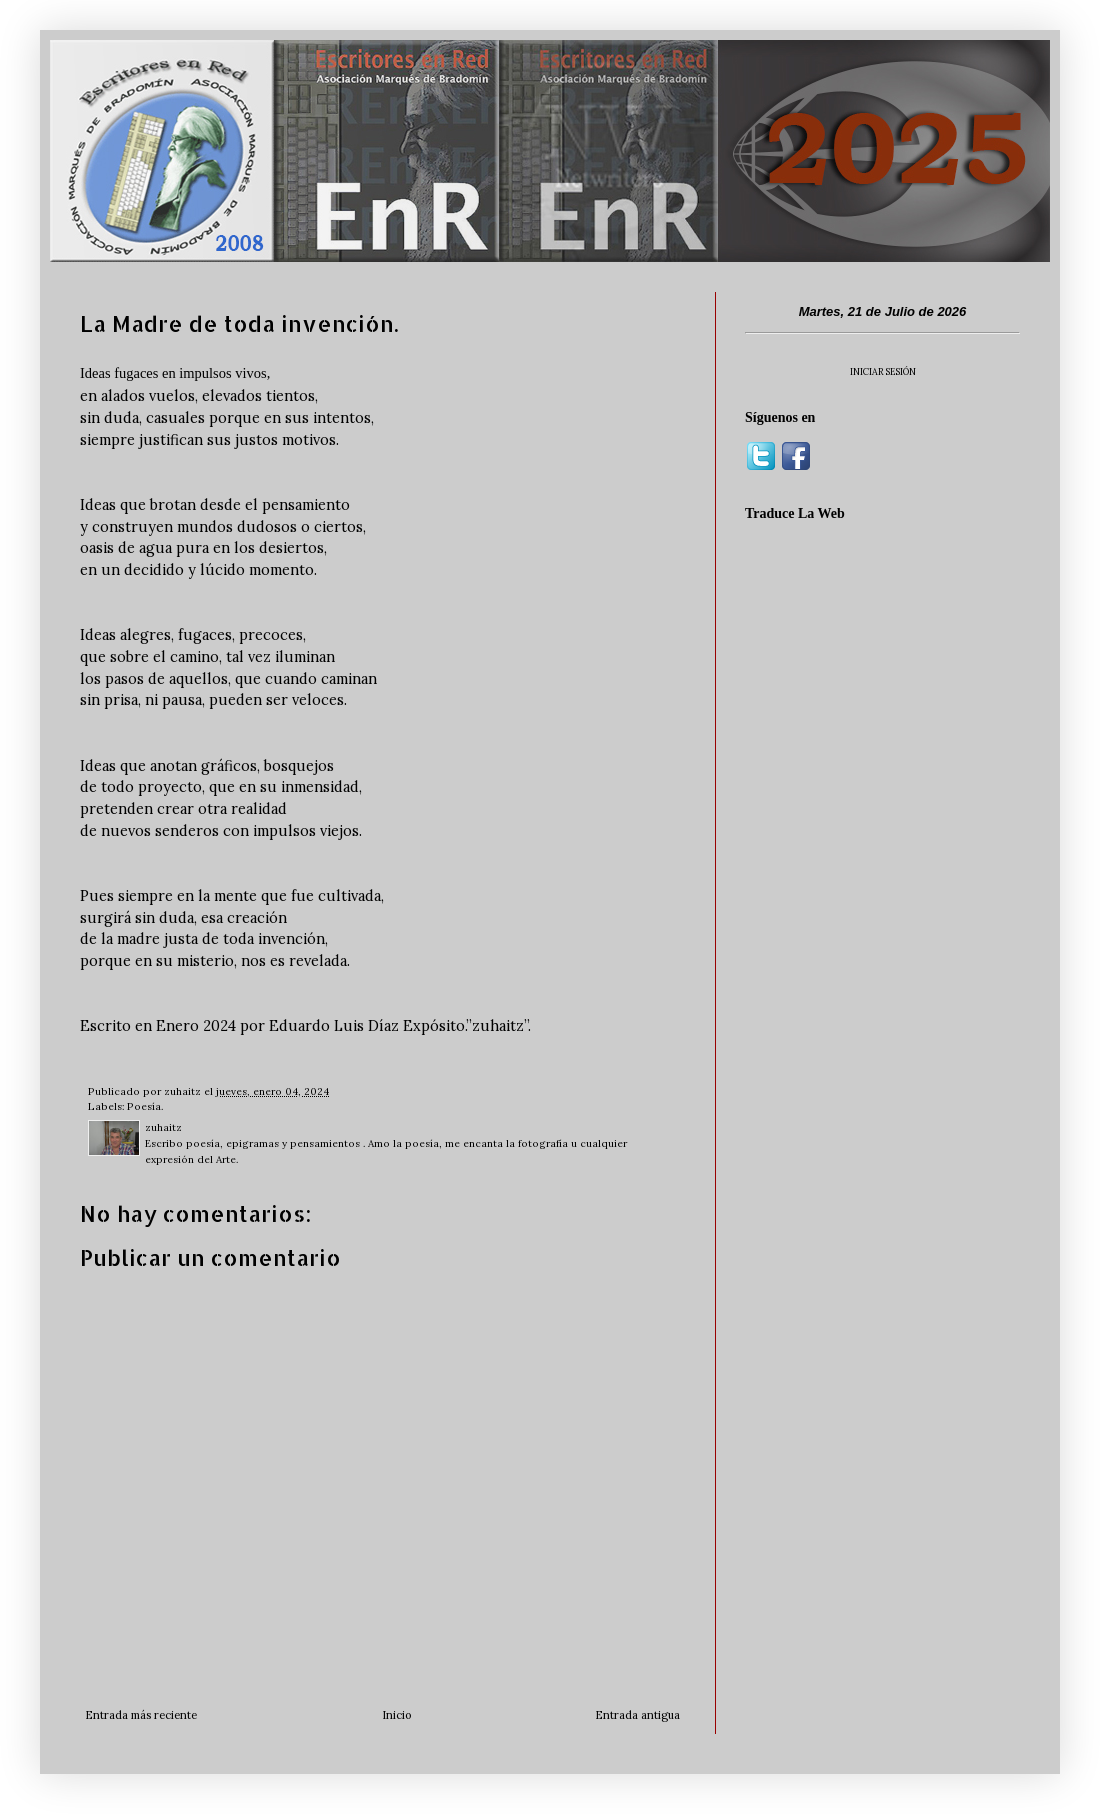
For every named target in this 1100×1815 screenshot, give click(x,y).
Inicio (396, 1715)
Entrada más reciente (141, 1715)
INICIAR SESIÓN (883, 371)
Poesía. (145, 1106)
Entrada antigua (637, 1715)
